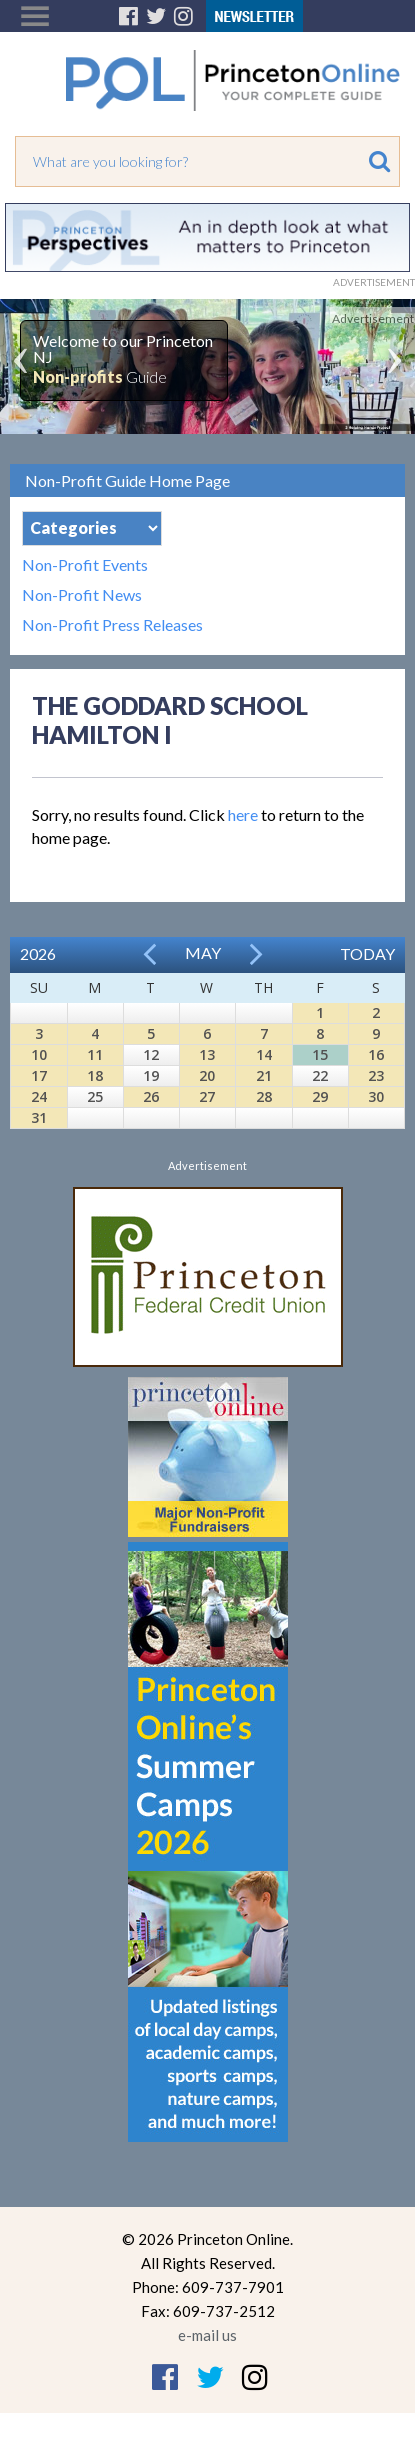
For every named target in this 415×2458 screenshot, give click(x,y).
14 (264, 1054)
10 (39, 1054)
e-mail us (207, 2335)
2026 (38, 953)
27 (207, 1096)
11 (95, 1054)
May (203, 952)
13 (207, 1054)
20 (207, 1075)
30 (376, 1096)
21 (264, 1075)
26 (151, 1096)
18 (95, 1075)
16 (376, 1054)
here (243, 814)
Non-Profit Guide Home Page (127, 480)
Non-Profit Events (85, 565)
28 (264, 1096)
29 (320, 1096)
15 (320, 1054)
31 (39, 1117)
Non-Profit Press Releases (112, 625)
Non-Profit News (82, 595)
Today (367, 953)
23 (376, 1075)
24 (39, 1096)
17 (39, 1075)
